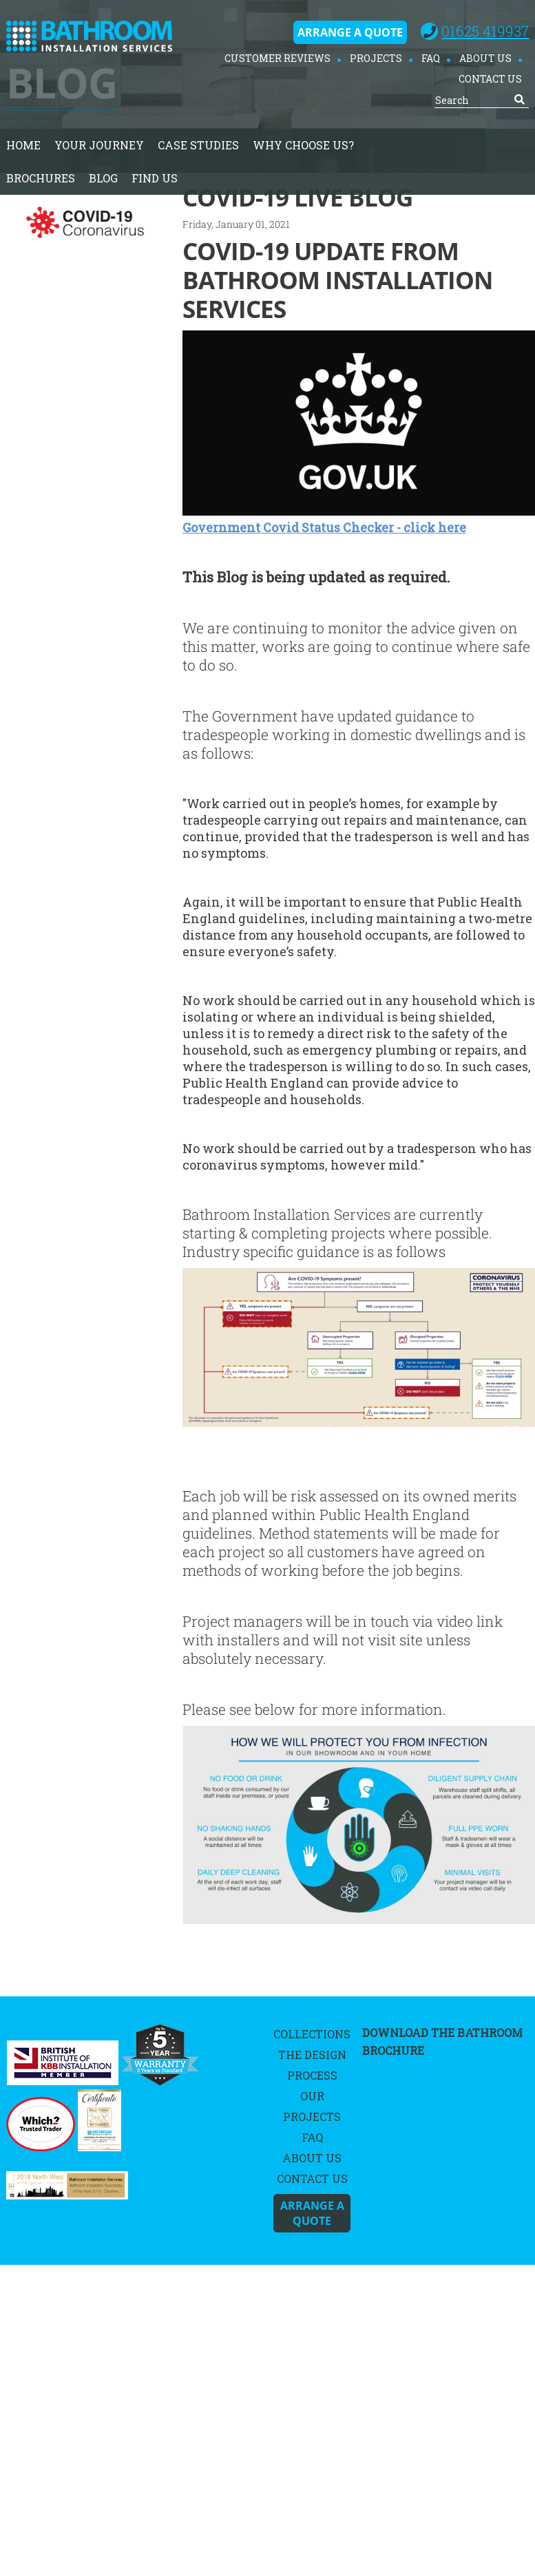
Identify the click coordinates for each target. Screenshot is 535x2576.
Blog (103, 178)
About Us (485, 58)
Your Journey (99, 145)
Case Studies (198, 145)
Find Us (155, 178)
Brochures (40, 178)
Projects (376, 58)
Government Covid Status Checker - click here (324, 527)
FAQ (430, 58)
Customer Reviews (277, 58)
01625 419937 (485, 31)
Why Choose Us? (303, 145)
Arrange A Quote (350, 32)
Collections (311, 2034)
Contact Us (490, 78)
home (23, 145)
